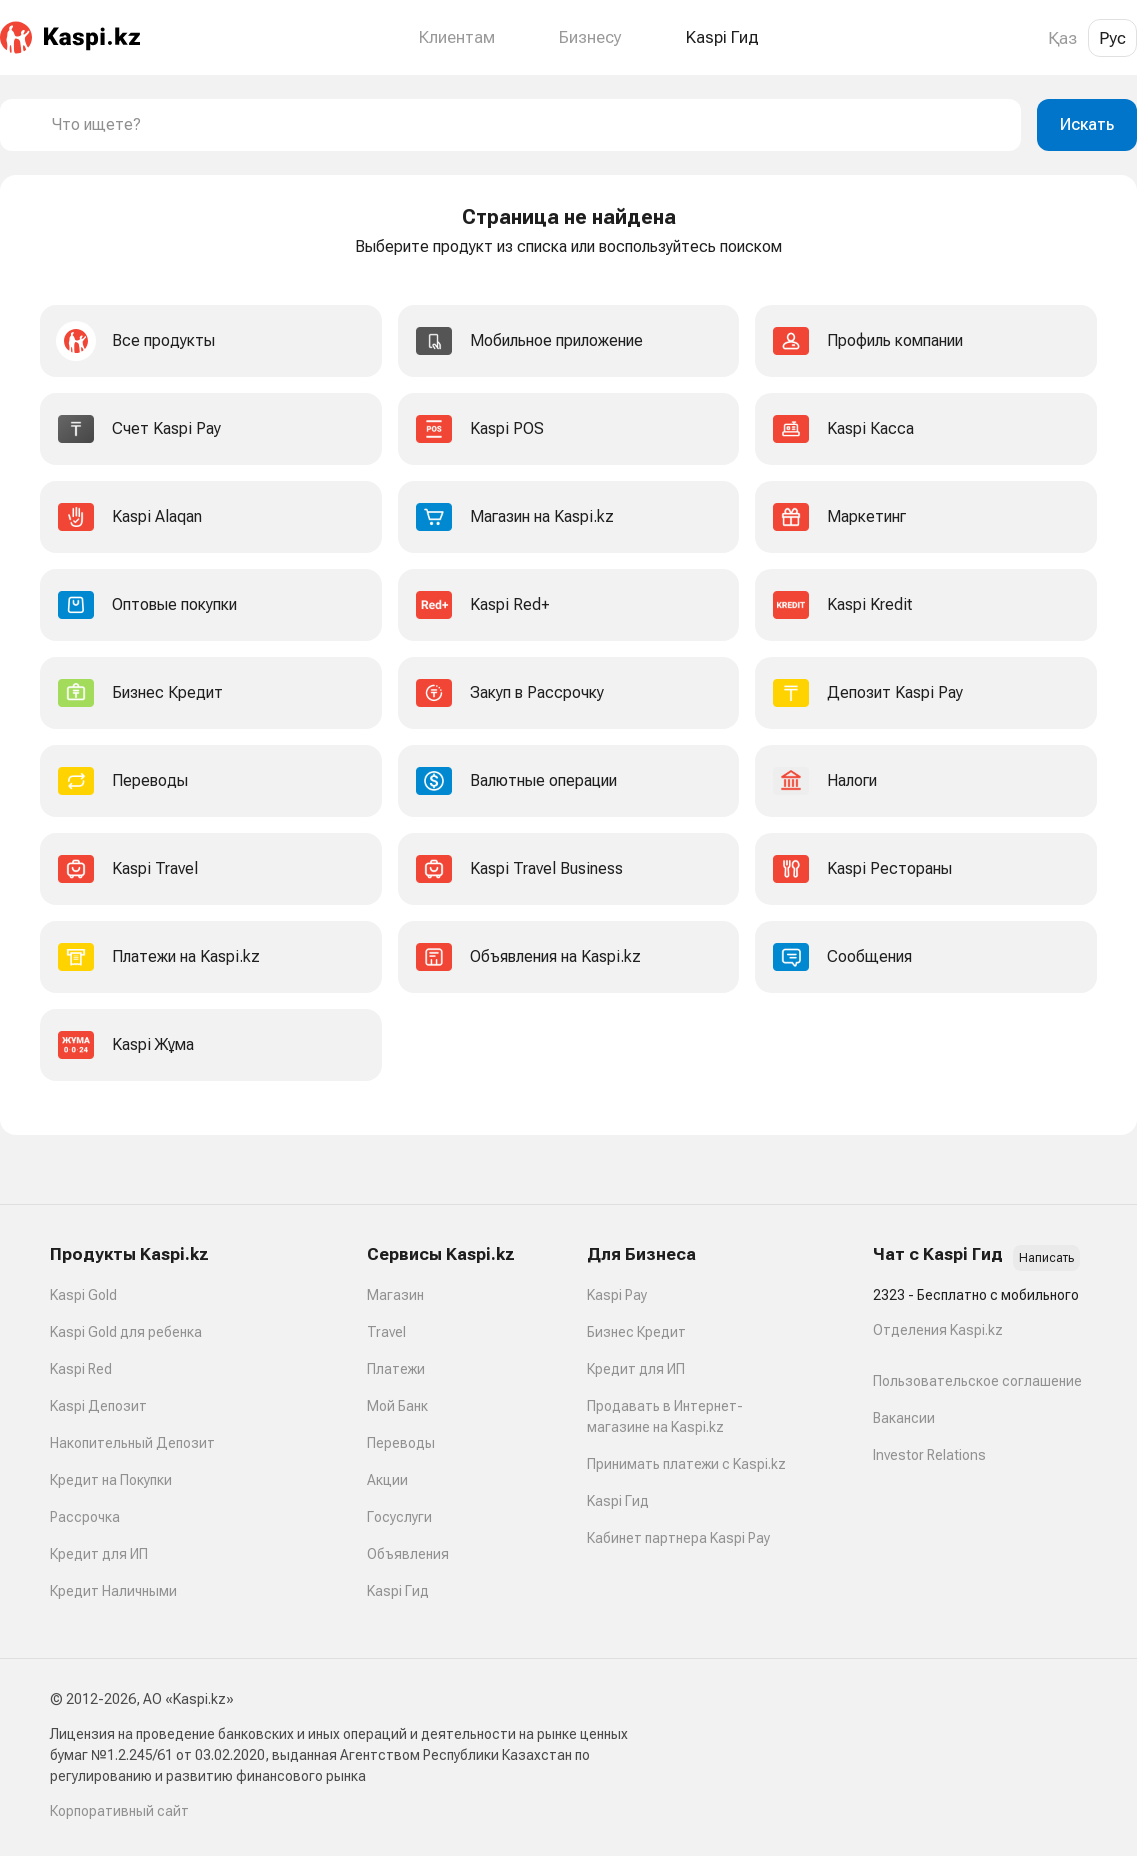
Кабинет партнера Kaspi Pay (678, 1538)
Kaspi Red (81, 1369)
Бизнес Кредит (636, 1332)
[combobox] (528, 125)
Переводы (401, 1443)
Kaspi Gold (83, 1295)
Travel (386, 1332)
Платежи (396, 1369)
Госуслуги (399, 1517)
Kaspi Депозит (98, 1406)
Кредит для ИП (99, 1554)
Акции (387, 1480)
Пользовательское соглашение (977, 1381)
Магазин (395, 1295)
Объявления (408, 1554)
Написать (1046, 1258)
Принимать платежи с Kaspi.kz (686, 1464)
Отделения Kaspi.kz (938, 1330)
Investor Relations (929, 1455)
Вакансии (904, 1418)
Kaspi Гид (398, 1591)
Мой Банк (397, 1406)
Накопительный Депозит (132, 1443)
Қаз (1062, 38)
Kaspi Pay (617, 1295)
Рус (1112, 38)
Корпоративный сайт (119, 1811)
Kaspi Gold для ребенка (126, 1332)
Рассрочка (85, 1517)
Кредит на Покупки (111, 1480)
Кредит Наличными (113, 1591)
